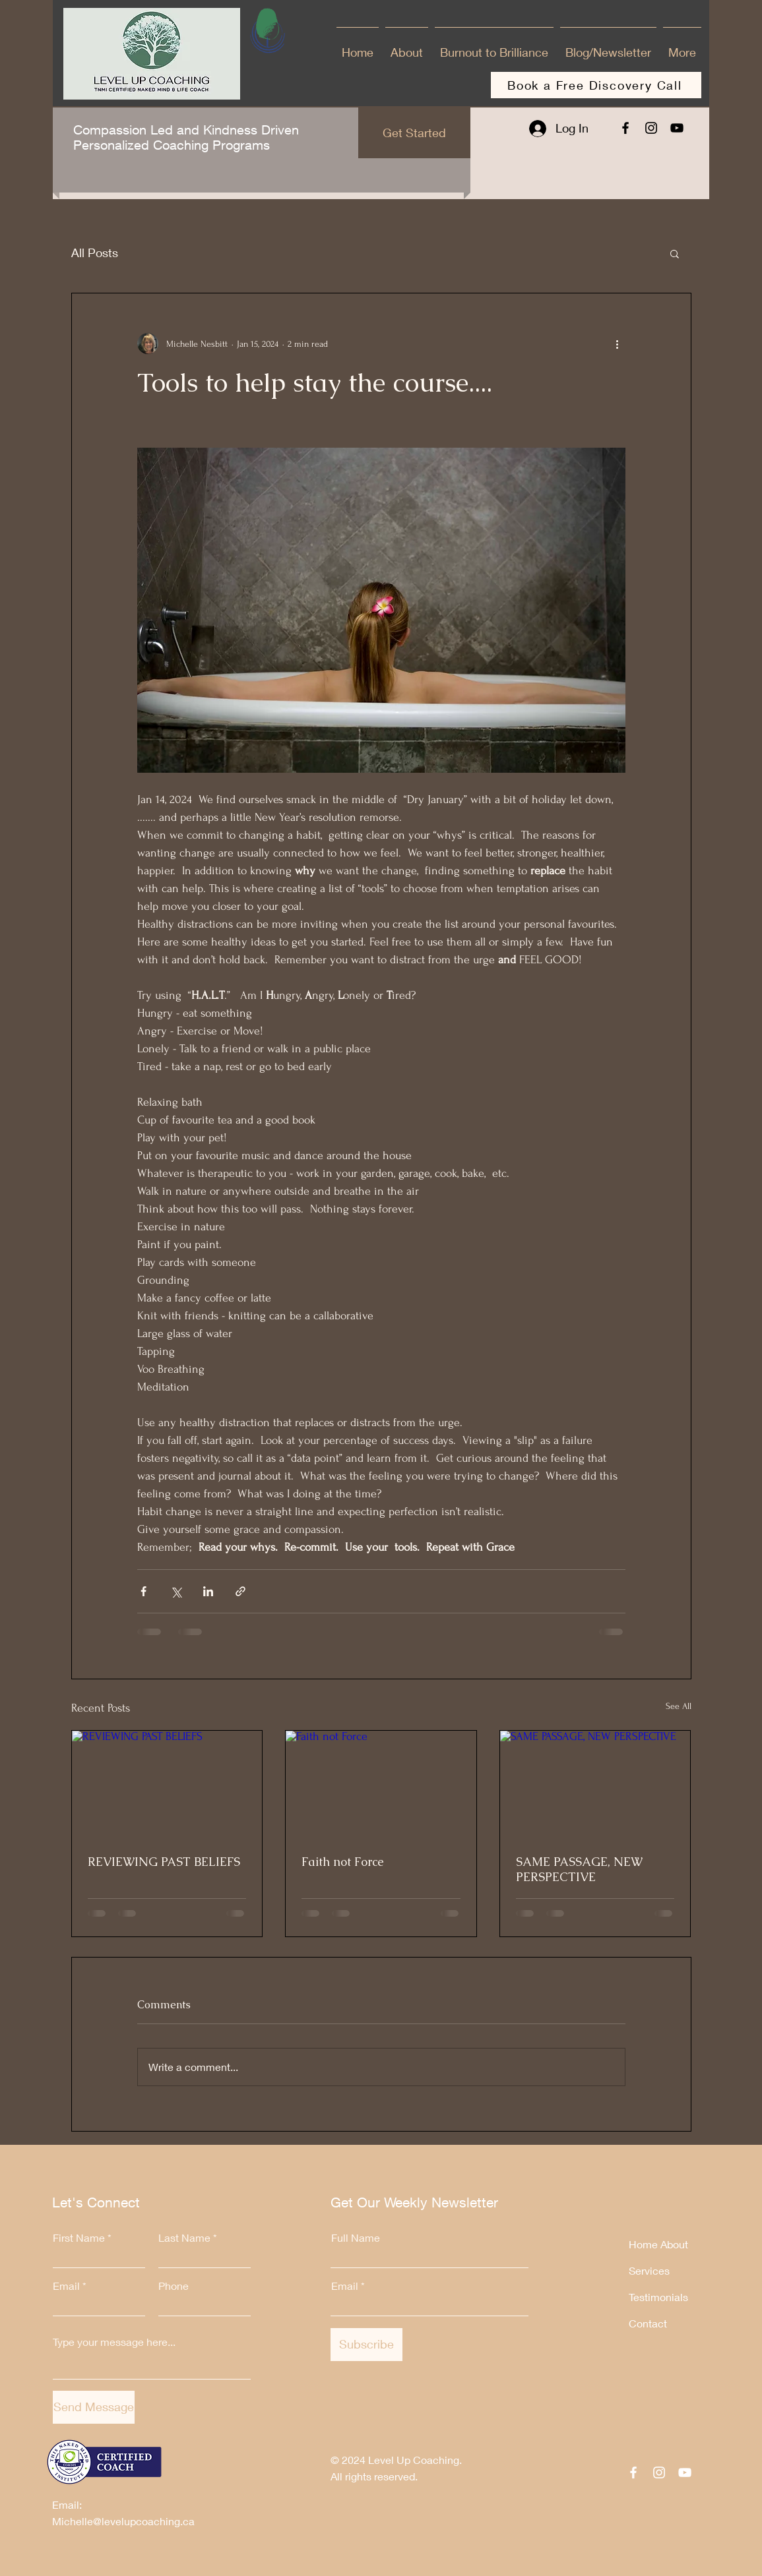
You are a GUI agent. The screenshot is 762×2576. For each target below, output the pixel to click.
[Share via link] (240, 1591)
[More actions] (617, 343)
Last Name (184, 2237)
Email (66, 2286)
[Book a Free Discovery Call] (596, 85)
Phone (173, 2286)
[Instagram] (651, 128)
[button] (674, 253)
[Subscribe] (366, 2344)
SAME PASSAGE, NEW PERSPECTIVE (579, 1869)
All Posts (94, 252)
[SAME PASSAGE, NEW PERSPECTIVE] (595, 1784)
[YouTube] (677, 128)
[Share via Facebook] (143, 1591)
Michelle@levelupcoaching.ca (123, 2521)
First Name (79, 2237)
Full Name (355, 2237)
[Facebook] (625, 128)
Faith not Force (343, 1861)
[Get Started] (414, 132)
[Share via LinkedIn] (208, 1591)
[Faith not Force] (381, 1784)
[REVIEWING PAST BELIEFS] (167, 1784)
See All (678, 1706)
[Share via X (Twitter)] (176, 1591)
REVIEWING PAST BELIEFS (164, 1861)
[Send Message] (94, 2407)
